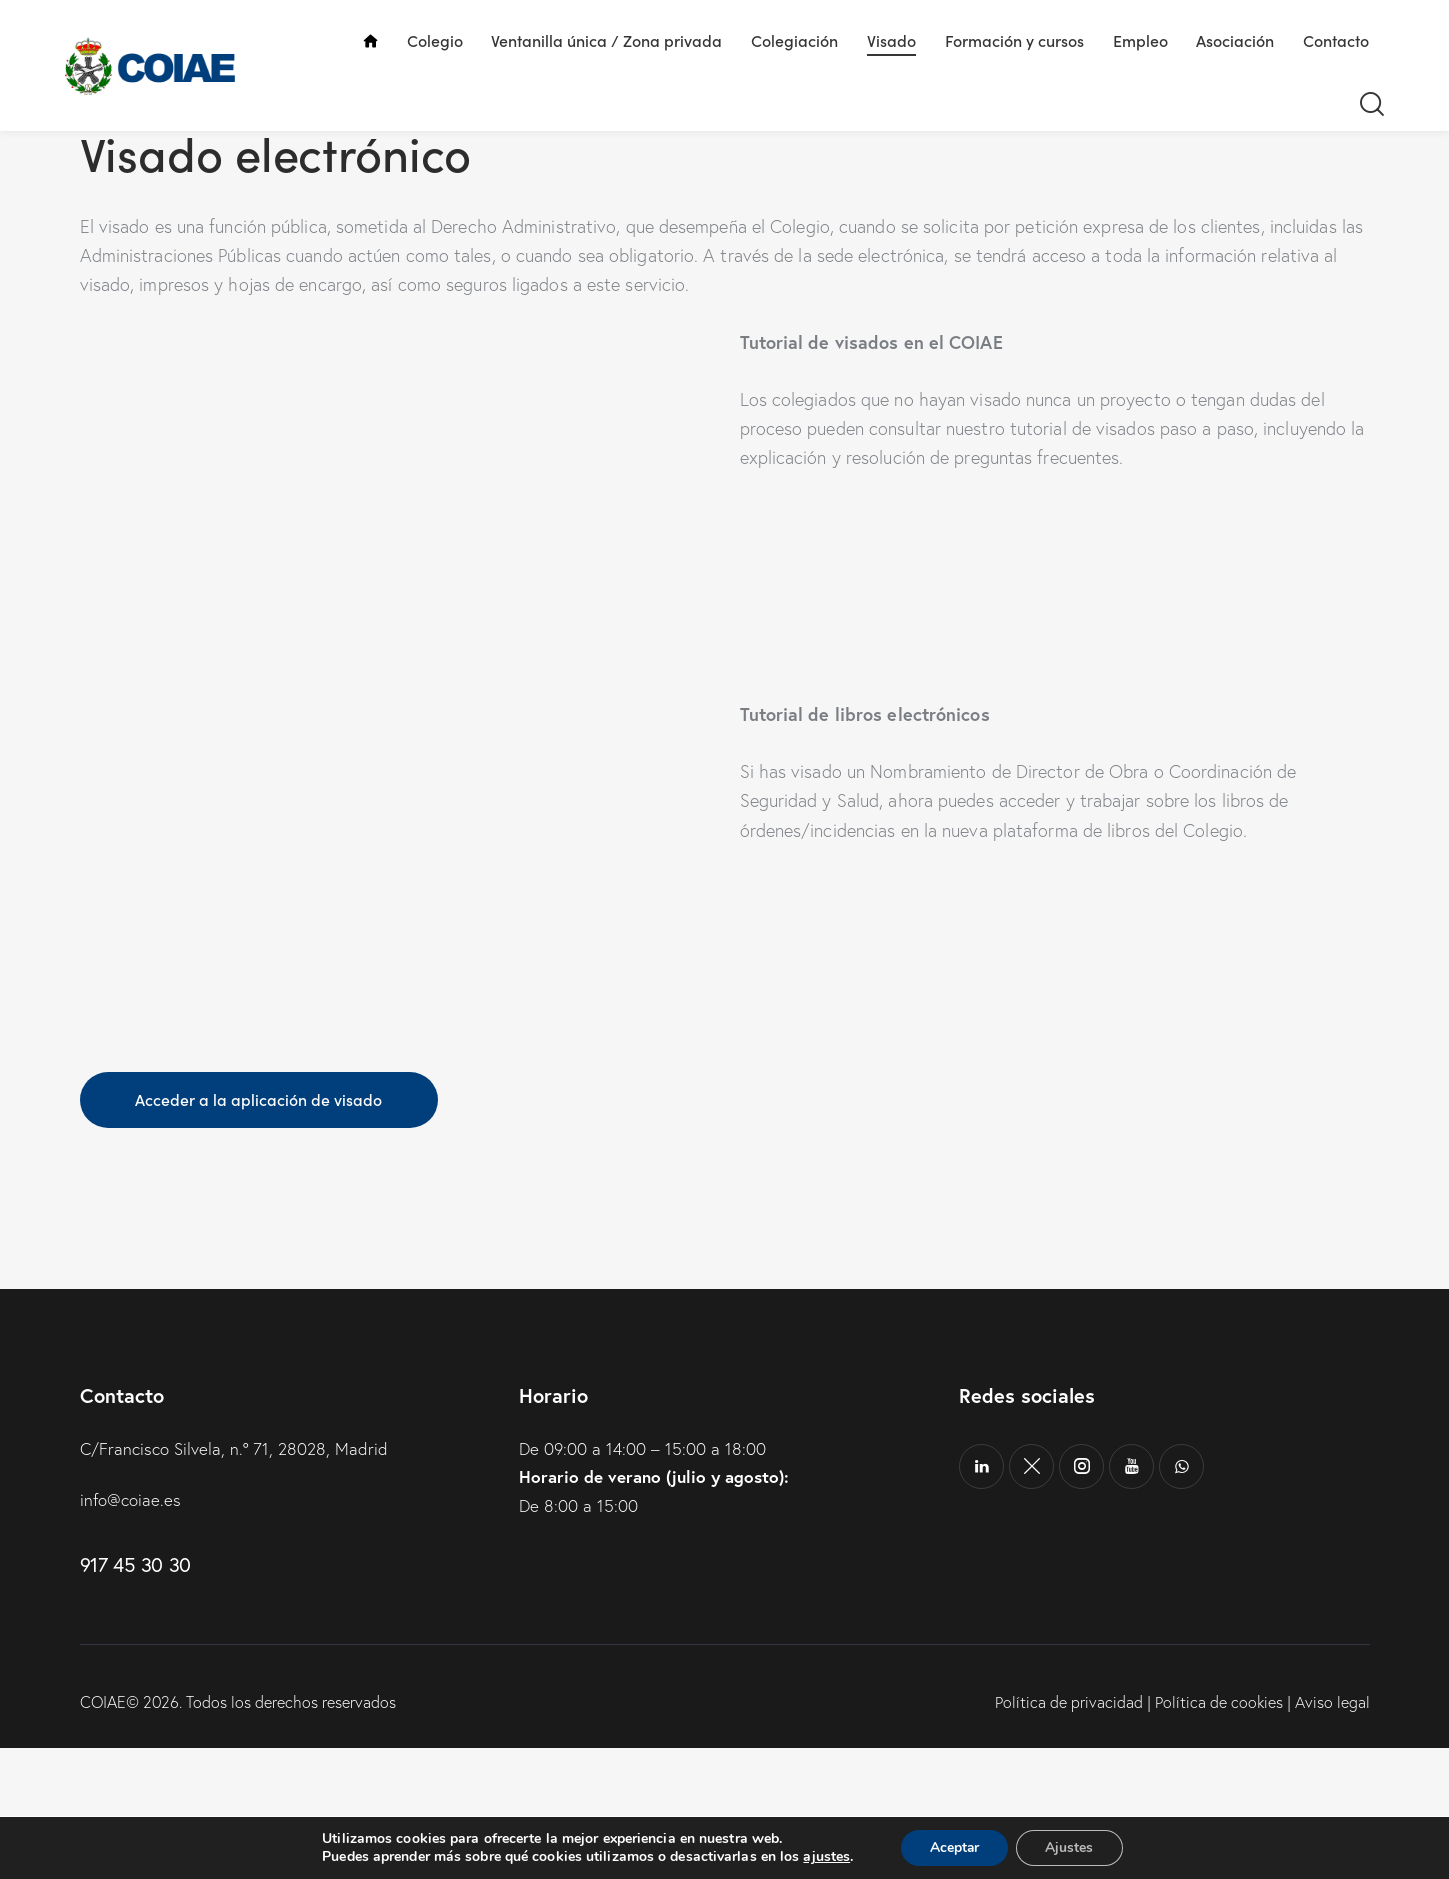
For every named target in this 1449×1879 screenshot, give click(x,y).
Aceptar (954, 1847)
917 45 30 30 (135, 1695)
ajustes (824, 1857)
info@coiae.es (130, 1631)
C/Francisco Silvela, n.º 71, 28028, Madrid (234, 1580)
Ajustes (1071, 1847)
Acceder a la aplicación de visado (260, 1231)
